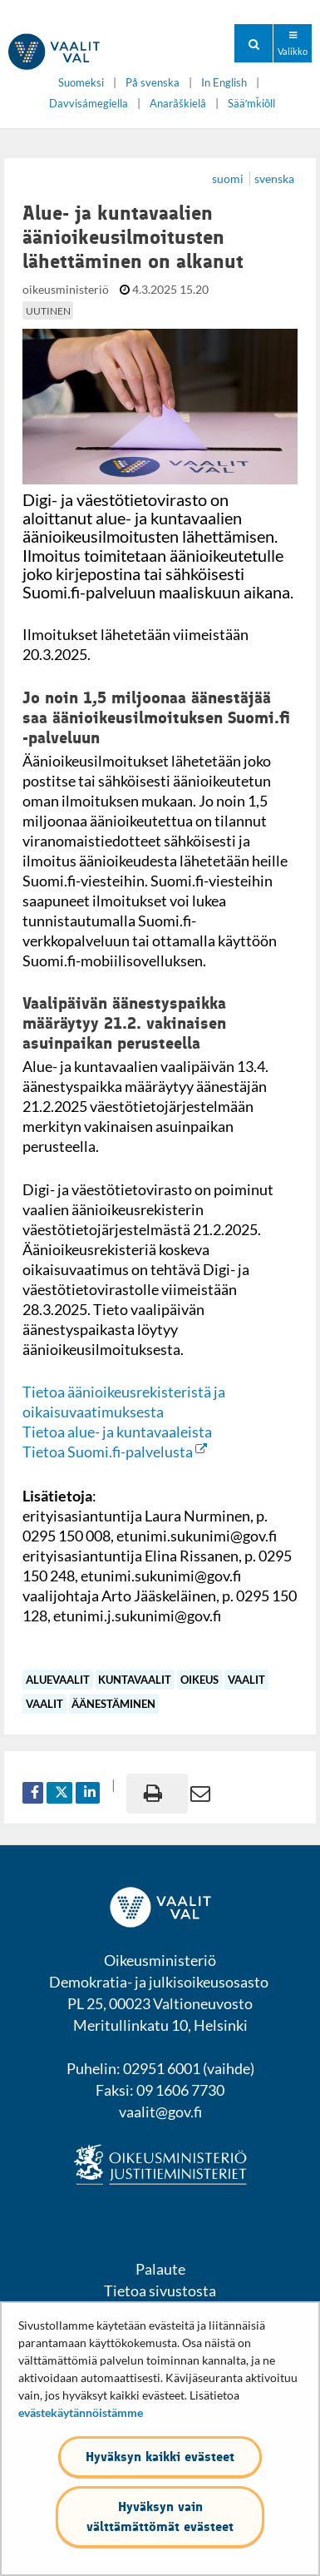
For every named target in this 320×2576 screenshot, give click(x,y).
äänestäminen (113, 1703)
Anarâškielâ (178, 103)
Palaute (160, 2269)
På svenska (153, 83)
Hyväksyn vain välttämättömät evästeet (160, 2516)
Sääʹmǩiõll (251, 103)
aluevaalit (58, 1679)
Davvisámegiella (88, 103)
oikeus (199, 1679)
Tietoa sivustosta (160, 2290)
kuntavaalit (134, 1679)
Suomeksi (81, 83)
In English (224, 83)
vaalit (246, 1679)
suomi (229, 178)
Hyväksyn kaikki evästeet (160, 2456)
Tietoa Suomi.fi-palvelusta (114, 1451)
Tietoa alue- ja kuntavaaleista (117, 1431)
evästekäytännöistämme (80, 2412)
